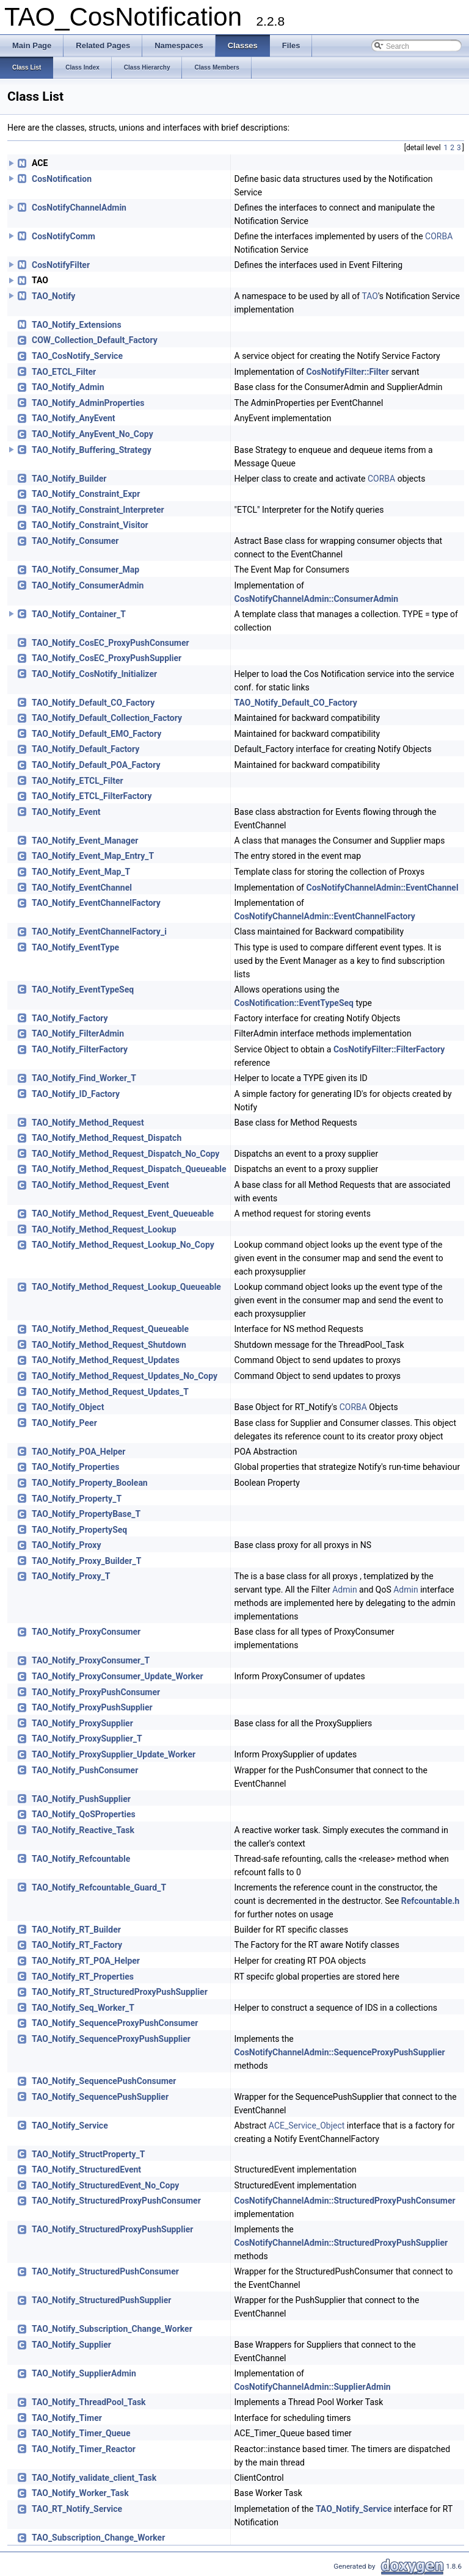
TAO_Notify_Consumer (75, 541)
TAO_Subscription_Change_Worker (98, 2537)
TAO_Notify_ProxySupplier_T (87, 1738)
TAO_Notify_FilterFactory (80, 1049)
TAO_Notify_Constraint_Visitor (90, 525)
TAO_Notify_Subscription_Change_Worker (112, 2329)
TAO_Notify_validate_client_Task (94, 2478)
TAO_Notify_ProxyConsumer (86, 1632)
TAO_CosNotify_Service (77, 356)
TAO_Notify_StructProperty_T (88, 2154)
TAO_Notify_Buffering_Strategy (91, 450)
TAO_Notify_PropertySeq (79, 1530)
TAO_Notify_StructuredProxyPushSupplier (112, 2229)
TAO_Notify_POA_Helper (79, 1451)
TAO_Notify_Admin (68, 387)
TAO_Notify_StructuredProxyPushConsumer (116, 2200)
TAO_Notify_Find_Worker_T (84, 1078)
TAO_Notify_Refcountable (81, 1859)
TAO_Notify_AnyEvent (73, 418)
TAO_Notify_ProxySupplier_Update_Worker (113, 1754)
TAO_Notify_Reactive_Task (83, 1830)
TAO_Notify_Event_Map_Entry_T (93, 856)
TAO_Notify (53, 296)
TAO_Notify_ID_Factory (76, 1094)
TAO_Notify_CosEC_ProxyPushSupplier (106, 658)
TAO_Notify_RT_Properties (83, 1976)
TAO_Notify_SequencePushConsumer (104, 2081)
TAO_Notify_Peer (64, 1423)
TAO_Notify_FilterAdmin (78, 1033)
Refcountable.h (430, 1901)
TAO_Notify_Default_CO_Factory (93, 702)
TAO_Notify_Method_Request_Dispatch (106, 1138)
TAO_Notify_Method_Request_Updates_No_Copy (124, 1376)
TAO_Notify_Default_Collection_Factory (107, 718)
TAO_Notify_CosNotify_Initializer (94, 674)
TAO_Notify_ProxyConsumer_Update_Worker (117, 1676)
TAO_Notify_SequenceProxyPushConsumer (115, 2023)
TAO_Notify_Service (70, 2125)
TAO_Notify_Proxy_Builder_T (86, 1561)
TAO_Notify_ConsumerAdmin (88, 585)
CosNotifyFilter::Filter (347, 372)
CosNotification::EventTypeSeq (294, 1003)
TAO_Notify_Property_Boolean (90, 1483)
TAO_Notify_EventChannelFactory (96, 903)
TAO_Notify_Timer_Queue (81, 2433)
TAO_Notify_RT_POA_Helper (86, 1961)
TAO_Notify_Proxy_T (71, 1576)
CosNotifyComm (63, 236)
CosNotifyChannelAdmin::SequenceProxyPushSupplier (339, 2052)
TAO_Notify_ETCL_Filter (77, 781)
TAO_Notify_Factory (70, 1018)
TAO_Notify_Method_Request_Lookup (104, 1229)
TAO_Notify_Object (68, 1407)
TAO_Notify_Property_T (77, 1498)
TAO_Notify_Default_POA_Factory (96, 765)
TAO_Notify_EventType (75, 947)
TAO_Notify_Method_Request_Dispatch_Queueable (129, 1169)
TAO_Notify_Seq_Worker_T (83, 2008)
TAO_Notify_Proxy (66, 1545)
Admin (344, 1589)
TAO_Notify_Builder (69, 478)
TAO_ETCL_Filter (64, 372)
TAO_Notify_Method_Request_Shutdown (109, 1345)
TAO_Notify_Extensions (77, 325)
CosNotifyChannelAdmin (79, 207)
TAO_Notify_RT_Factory (77, 1945)
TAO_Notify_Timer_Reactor (84, 2449)
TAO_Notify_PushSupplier (81, 1799)
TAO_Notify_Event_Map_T (81, 872)
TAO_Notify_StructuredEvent (86, 2169)
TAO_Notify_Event (66, 812)
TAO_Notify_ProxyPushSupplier (92, 1707)
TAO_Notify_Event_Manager (85, 840)
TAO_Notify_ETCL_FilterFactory (92, 796)
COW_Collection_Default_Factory (95, 340)
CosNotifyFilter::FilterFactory (389, 1049)
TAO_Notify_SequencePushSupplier (100, 2097)
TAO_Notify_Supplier (71, 2345)
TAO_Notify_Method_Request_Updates (106, 1360)
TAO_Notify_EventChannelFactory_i (99, 931)
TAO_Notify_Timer (67, 2418)
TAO (370, 296)
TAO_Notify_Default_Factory (85, 749)
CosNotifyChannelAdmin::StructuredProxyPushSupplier (341, 2243)
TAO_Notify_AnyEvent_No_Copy (92, 434)
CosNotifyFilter (61, 265)
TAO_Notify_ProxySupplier (82, 1723)
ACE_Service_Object (306, 2125)
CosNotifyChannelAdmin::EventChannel (382, 887)
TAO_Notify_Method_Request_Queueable (110, 1329)
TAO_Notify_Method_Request (88, 1122)
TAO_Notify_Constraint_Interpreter (98, 510)
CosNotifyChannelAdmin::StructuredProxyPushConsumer (345, 2200)
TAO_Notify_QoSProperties (84, 1814)
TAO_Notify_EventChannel (82, 887)
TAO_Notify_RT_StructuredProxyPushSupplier (120, 1992)
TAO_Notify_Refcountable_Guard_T (99, 1887)
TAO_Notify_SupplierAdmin (84, 2373)
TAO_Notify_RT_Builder (76, 1929)
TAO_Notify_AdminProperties (88, 403)
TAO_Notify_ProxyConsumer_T (91, 1660)
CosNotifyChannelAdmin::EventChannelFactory (324, 916)
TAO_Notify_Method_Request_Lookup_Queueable (126, 1287)
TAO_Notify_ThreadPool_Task (89, 2402)
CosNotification (62, 179)
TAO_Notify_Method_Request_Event (100, 1185)
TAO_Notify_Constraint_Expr (86, 494)
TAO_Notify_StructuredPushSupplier (101, 2300)
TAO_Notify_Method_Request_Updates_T (110, 1392)
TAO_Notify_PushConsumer (85, 1770)
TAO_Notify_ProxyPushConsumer (96, 1692)
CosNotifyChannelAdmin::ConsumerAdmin (316, 599)
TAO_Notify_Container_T (79, 614)
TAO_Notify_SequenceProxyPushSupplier (111, 2039)
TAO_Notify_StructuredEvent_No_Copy (105, 2185)
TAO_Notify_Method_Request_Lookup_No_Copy (123, 1245)
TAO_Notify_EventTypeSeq (83, 989)
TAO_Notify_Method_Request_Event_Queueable (123, 1213)
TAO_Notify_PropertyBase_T (86, 1514)
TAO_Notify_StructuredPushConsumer (105, 2271)
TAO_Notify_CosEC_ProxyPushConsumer (110, 643)
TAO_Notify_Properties (76, 1467)
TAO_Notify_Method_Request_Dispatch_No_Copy (125, 1154)
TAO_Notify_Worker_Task (80, 2493)
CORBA (439, 236)
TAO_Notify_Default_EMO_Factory (96, 734)
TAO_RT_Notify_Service (77, 2509)
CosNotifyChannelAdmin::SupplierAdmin (312, 2387)
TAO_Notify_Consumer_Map (85, 569)
